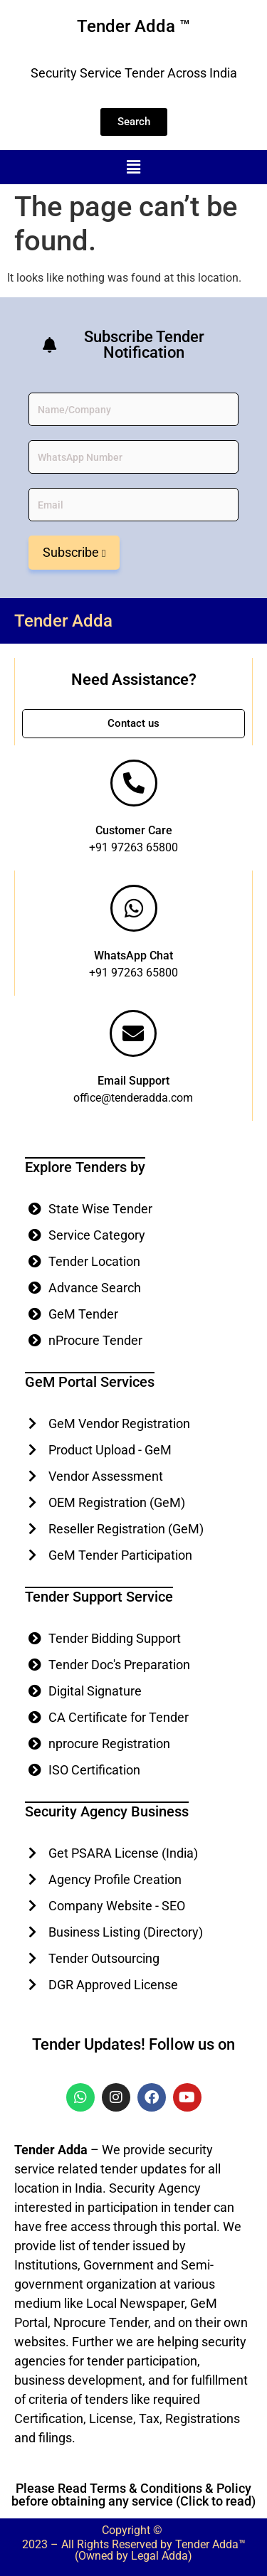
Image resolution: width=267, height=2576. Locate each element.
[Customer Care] (133, 783)
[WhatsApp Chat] (133, 908)
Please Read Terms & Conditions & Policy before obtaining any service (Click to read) (133, 2494)
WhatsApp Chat (133, 955)
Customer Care (133, 830)
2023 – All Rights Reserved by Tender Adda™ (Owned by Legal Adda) (134, 2550)
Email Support (133, 1080)
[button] (133, 167)
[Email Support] (133, 1033)
